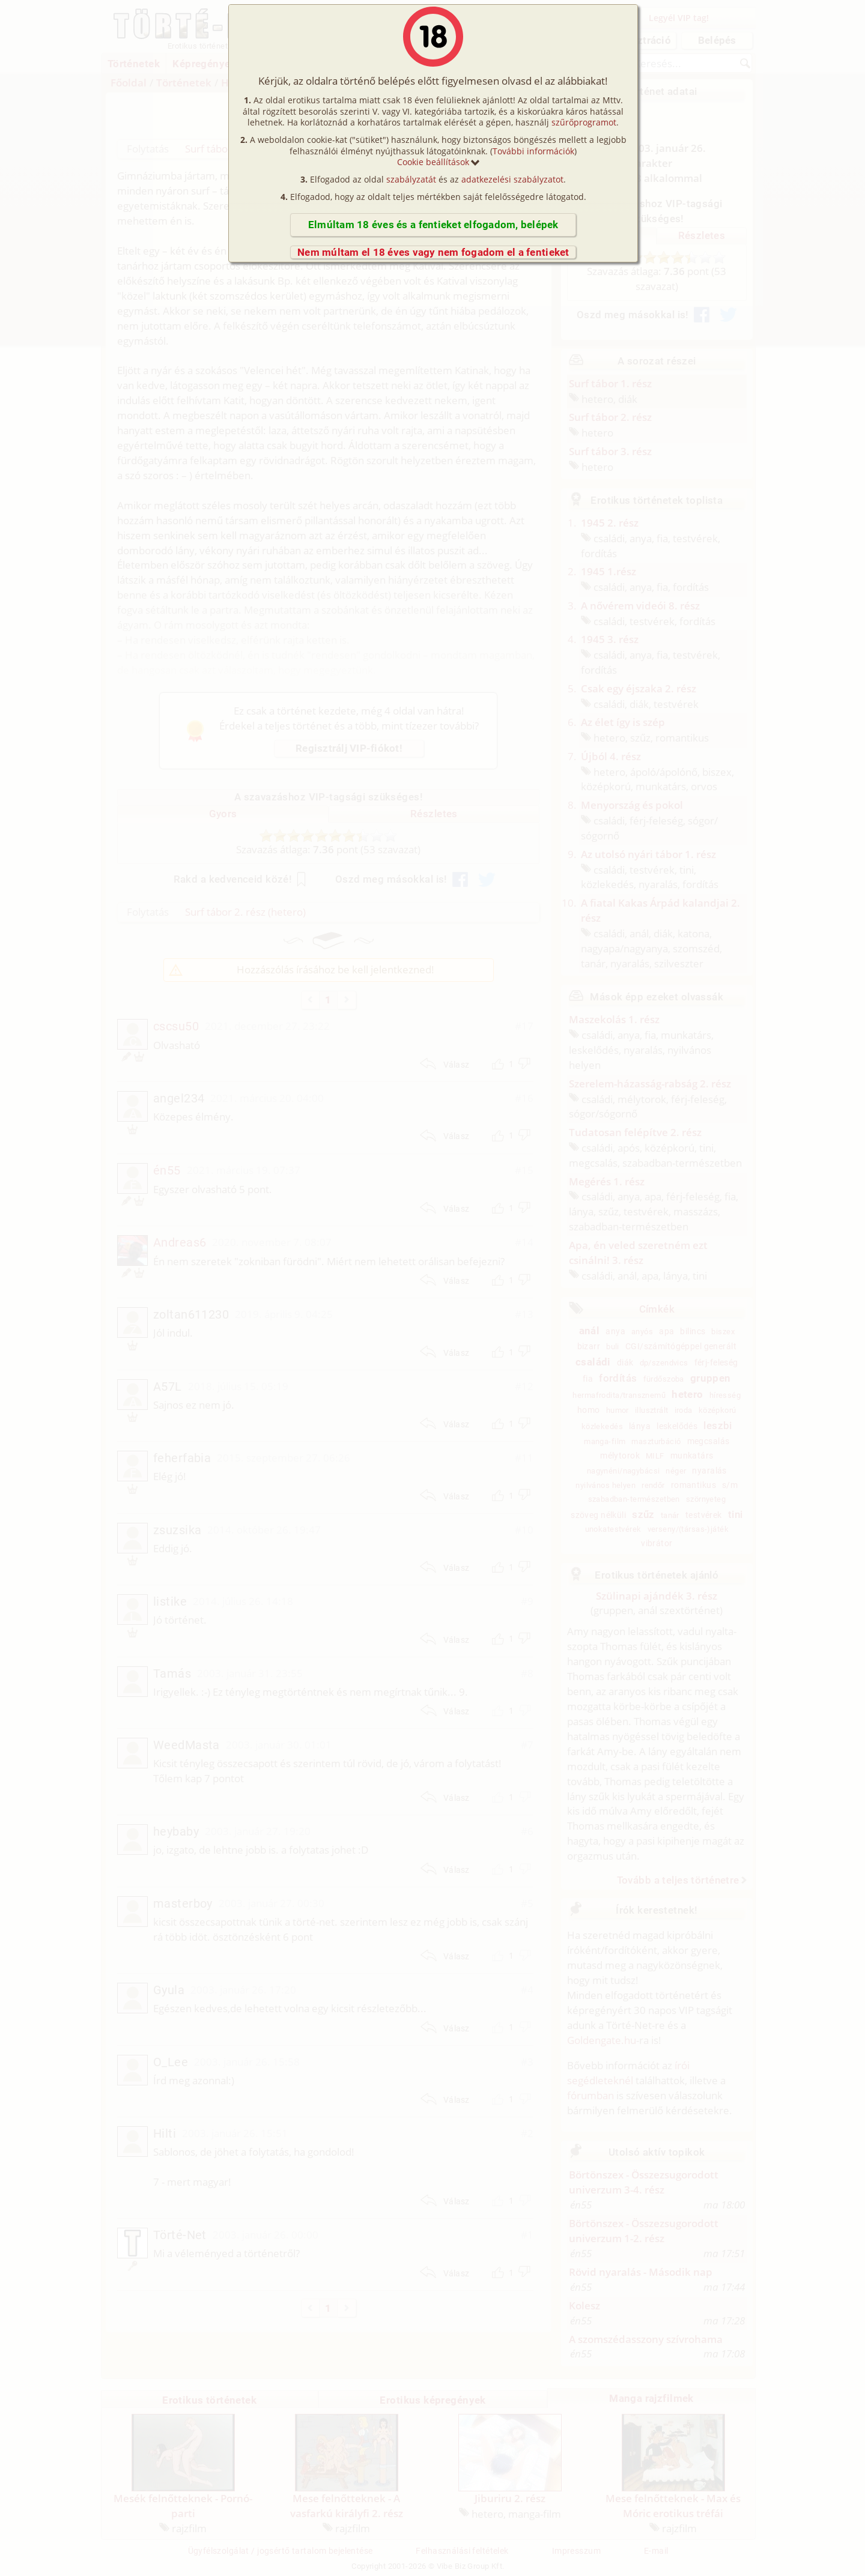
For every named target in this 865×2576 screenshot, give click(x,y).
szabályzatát (411, 179)
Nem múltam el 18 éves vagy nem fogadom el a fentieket (433, 252)
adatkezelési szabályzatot (512, 179)
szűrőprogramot (583, 122)
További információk (533, 151)
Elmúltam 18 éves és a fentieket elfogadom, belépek (433, 225)
